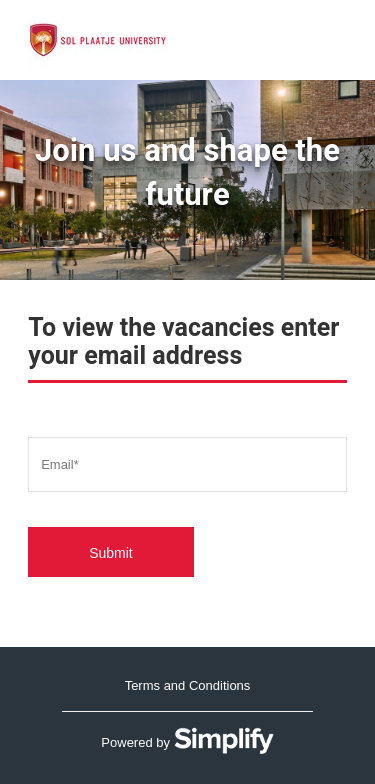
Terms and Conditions (188, 685)
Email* (60, 463)
